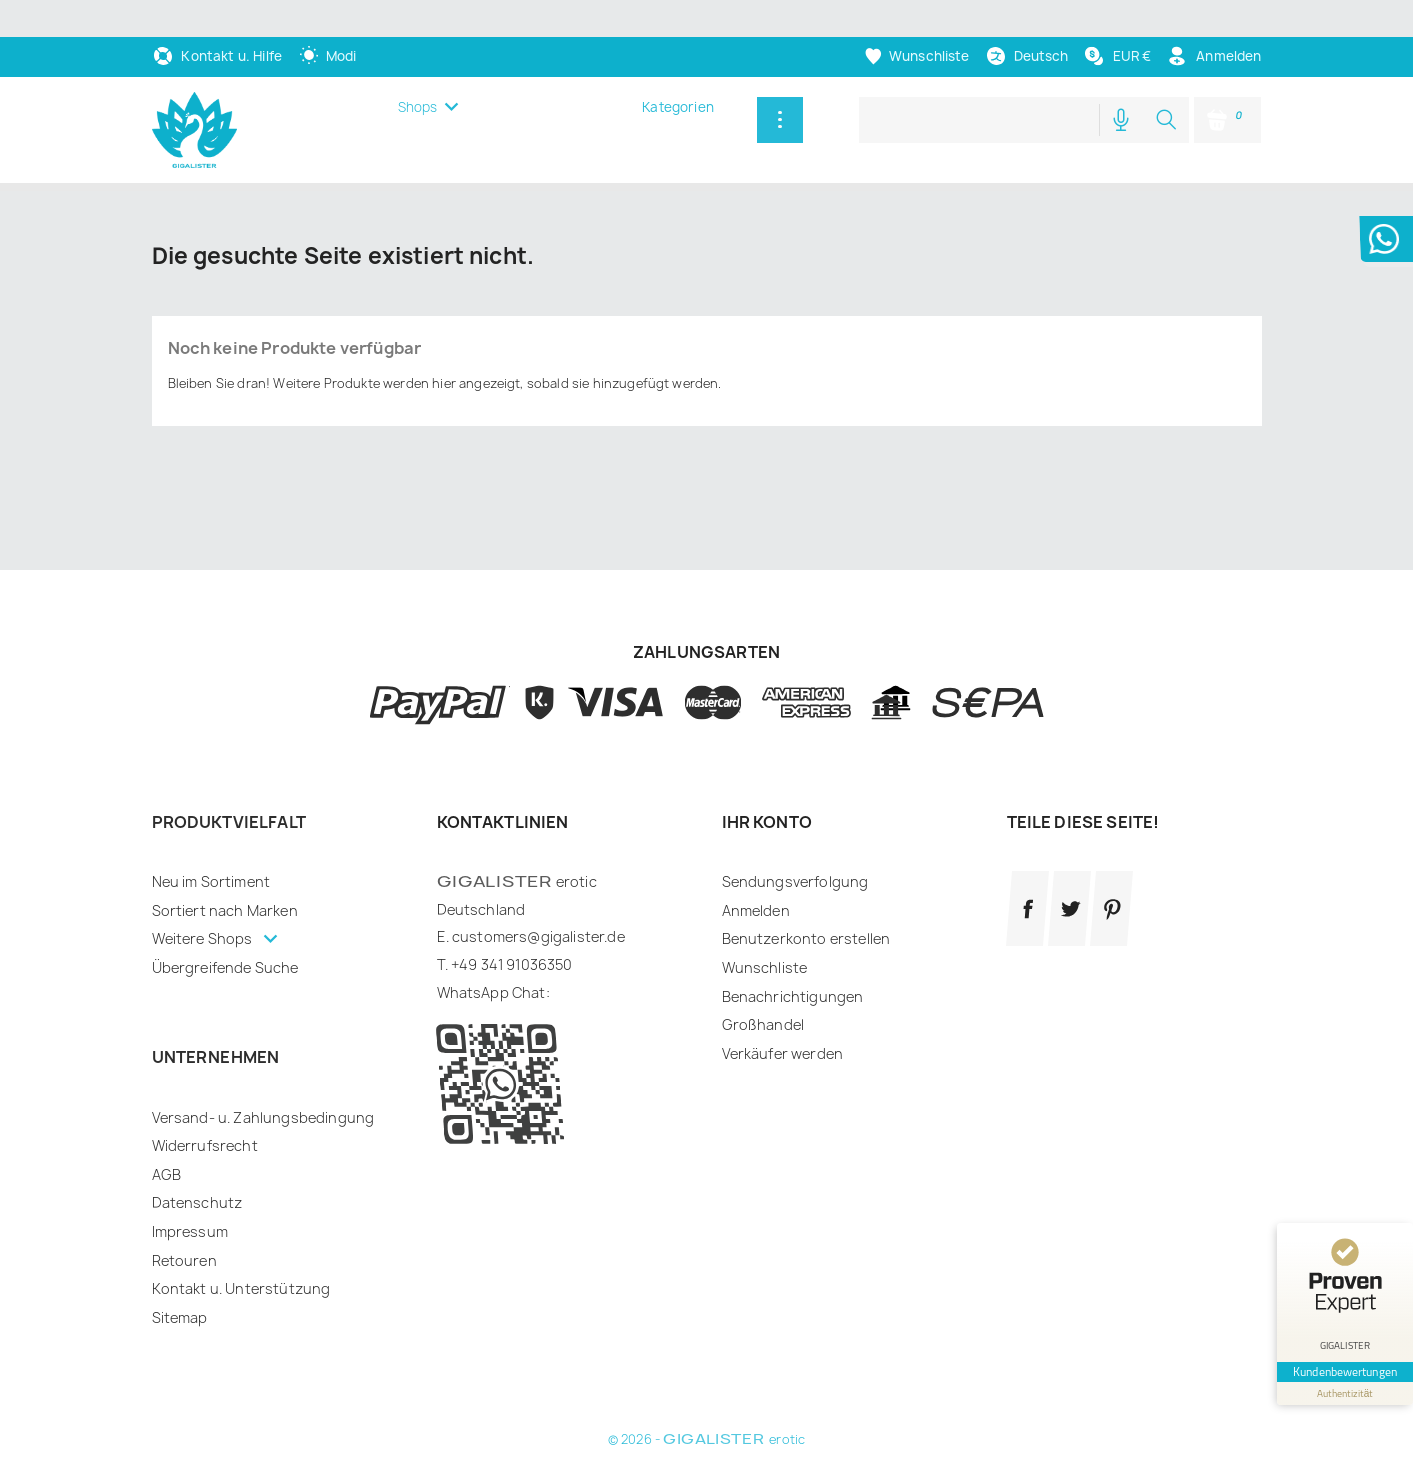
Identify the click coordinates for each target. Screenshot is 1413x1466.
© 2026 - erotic (706, 1439)
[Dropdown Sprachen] (1027, 56)
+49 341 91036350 (512, 964)
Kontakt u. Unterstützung (241, 1288)
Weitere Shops (204, 938)
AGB (166, 1174)
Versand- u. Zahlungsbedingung (263, 1117)
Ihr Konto (767, 822)
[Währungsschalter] (1117, 56)
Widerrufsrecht (205, 1145)
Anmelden (756, 910)
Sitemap (180, 1317)
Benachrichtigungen (793, 996)
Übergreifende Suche (225, 967)
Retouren (184, 1260)
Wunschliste (765, 967)
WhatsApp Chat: (493, 992)
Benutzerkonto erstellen (806, 938)
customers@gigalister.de (538, 936)
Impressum (190, 1231)
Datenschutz (197, 1202)
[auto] (328, 56)
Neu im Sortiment (211, 881)
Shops (418, 107)
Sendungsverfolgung (795, 881)
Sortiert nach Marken (225, 910)
